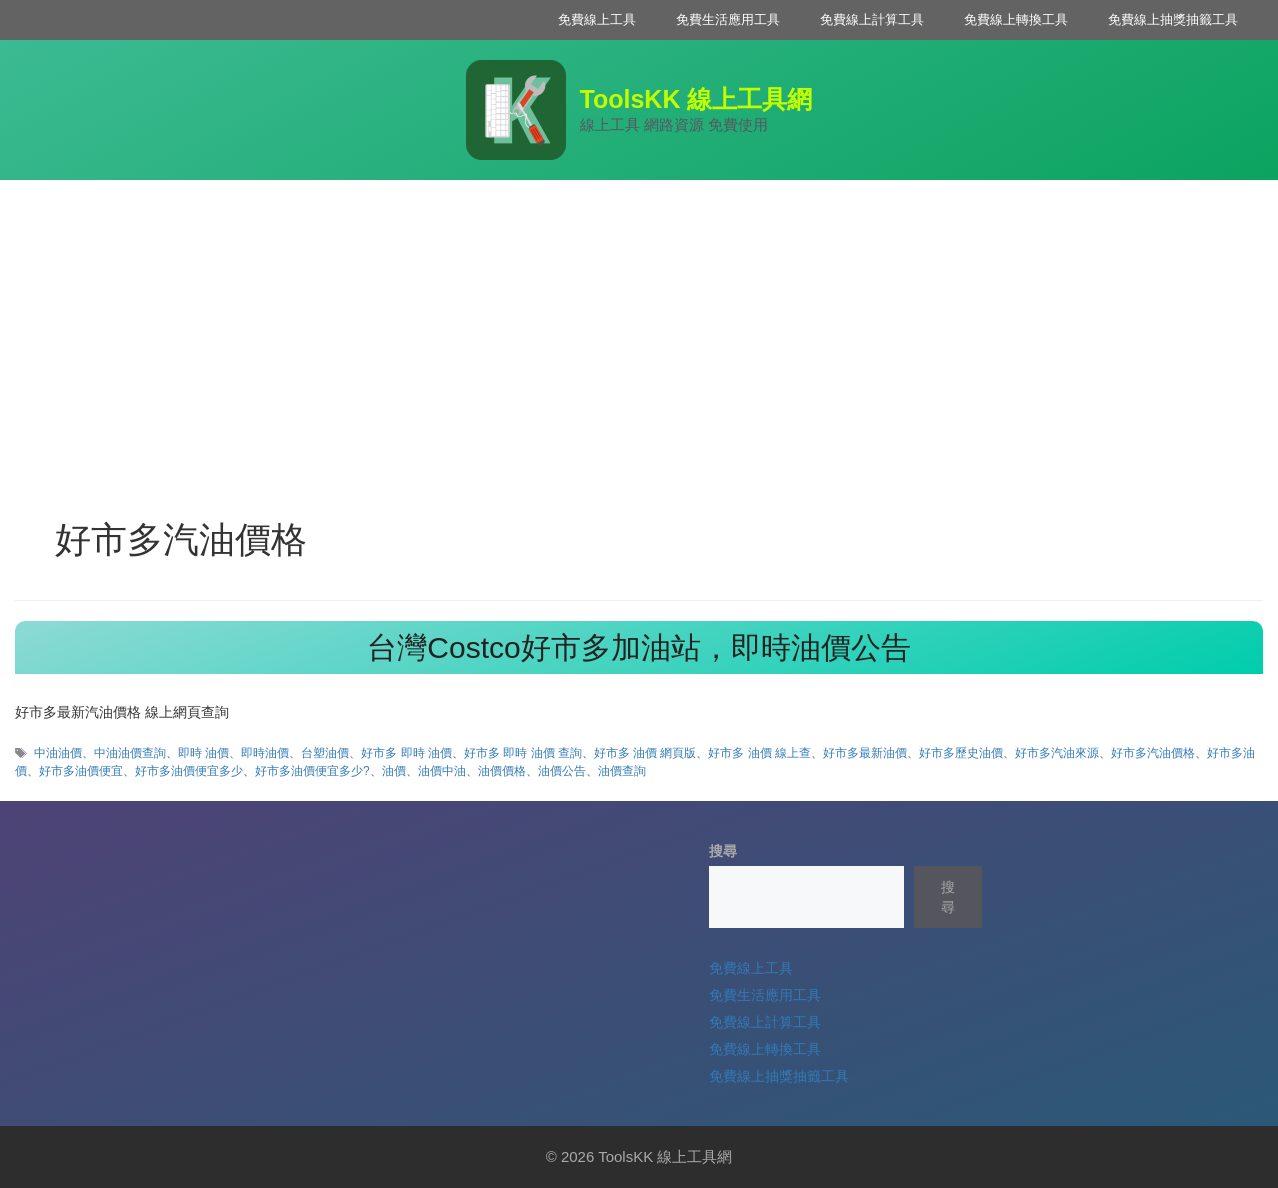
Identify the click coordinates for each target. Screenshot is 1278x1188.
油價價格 (502, 771)
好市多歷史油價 (961, 753)
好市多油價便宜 (81, 771)
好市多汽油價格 (1153, 753)
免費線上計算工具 (872, 19)
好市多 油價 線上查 (759, 753)
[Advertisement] (639, 330)
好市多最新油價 (865, 753)
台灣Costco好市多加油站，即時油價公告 (638, 647)
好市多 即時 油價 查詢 (523, 753)
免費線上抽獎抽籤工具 (1173, 19)
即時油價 (265, 753)
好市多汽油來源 (1057, 753)
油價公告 (562, 771)
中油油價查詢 (130, 753)
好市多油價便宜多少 (189, 771)
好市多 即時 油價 (406, 753)
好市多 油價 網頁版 (645, 753)
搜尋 (723, 851)
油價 (394, 771)
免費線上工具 (597, 19)
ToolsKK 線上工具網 (696, 99)
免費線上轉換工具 (1016, 19)
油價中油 (442, 771)
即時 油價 (203, 753)
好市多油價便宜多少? (312, 771)
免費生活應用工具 (728, 19)
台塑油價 (325, 753)
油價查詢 (622, 771)
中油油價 (58, 753)
